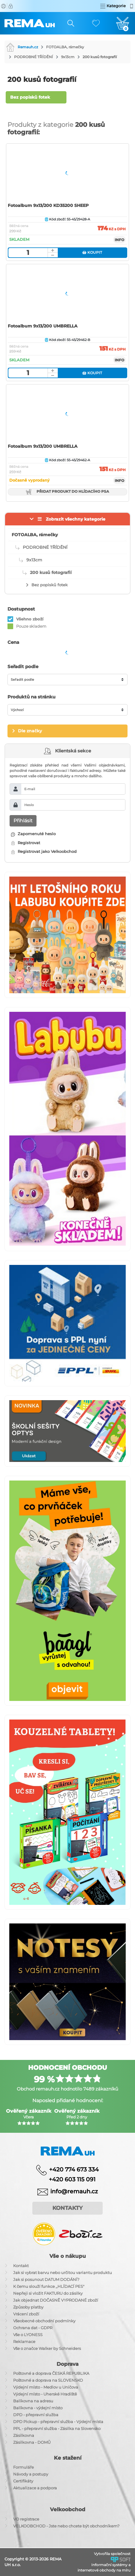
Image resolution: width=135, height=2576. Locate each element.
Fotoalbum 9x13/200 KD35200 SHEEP (48, 205)
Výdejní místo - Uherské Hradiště (45, 2394)
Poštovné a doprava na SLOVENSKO (48, 2380)
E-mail (29, 789)
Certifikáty (23, 2481)
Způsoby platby (28, 2307)
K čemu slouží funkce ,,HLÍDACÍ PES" (48, 2286)
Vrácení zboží (26, 2314)
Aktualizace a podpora (35, 2487)
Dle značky (30, 731)
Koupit (92, 252)
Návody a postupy (30, 2474)
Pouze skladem (31, 626)
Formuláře (23, 2467)
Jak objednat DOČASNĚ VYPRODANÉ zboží (55, 2300)
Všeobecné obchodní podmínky (44, 2320)
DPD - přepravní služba (35, 2414)
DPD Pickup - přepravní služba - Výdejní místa (58, 2421)
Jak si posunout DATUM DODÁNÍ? (46, 2279)
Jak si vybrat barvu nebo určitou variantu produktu (62, 2272)
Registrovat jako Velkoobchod (44, 851)
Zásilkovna (23, 2435)
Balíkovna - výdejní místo (38, 2407)
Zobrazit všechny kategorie (75, 519)
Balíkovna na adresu (33, 2400)
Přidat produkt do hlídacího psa (67, 492)
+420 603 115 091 (67, 2179)
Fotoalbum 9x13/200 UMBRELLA (43, 326)
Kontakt (21, 2265)
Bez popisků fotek (30, 97)
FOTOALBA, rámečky (65, 47)
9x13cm (68, 57)
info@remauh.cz (74, 2191)
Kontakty (67, 2208)
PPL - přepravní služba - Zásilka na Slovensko (57, 2428)
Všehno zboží (29, 619)
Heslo (29, 805)
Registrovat (25, 842)
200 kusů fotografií (100, 57)
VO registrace (26, 2519)
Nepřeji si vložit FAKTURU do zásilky (48, 2293)
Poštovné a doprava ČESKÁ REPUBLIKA (51, 2373)
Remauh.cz (22, 47)
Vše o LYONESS (28, 2334)
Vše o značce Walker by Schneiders (47, 2348)
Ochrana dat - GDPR (32, 2327)
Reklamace (24, 2341)
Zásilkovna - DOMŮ (32, 2442)
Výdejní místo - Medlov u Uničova (45, 2387)
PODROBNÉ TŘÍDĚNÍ (33, 57)
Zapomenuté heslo (33, 833)
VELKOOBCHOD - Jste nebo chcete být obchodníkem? (66, 2526)
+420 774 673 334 (74, 2169)
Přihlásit (23, 820)
